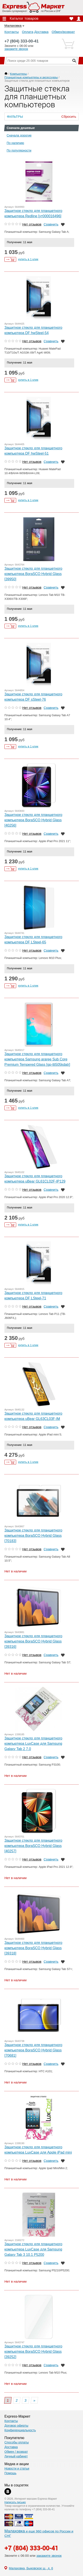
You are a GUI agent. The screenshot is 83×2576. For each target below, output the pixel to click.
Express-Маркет (38, 7)
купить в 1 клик (28, 259)
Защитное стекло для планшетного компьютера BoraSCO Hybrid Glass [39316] (33, 1641)
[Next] (34, 2400)
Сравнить (51, 224)
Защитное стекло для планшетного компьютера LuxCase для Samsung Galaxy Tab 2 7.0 (33, 1743)
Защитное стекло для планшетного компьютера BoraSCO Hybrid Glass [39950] (33, 574)
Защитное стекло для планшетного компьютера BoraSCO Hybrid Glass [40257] (33, 1846)
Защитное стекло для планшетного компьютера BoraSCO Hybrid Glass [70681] (33, 2050)
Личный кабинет (16, 2456)
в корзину (10, 259)
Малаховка (12, 25)
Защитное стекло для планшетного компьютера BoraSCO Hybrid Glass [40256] (33, 820)
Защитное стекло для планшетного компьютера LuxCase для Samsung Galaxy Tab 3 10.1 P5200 (33, 2249)
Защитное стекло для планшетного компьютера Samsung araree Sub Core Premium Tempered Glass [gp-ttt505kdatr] (37, 1059)
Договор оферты (16, 2425)
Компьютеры (18, 73)
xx (7, 2491)
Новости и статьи (16, 2468)
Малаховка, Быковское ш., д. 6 (31, 2568)
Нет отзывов (31, 224)
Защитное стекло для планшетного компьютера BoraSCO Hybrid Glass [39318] (33, 1948)
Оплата (27, 32)
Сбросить (68, 116)
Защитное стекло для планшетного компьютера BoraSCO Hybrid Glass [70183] (33, 1535)
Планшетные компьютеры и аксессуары (31, 77)
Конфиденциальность (20, 2430)
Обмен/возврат (63, 32)
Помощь (10, 2473)
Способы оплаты (16, 2442)
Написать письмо (15, 2502)
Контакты (11, 32)
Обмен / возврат (16, 2451)
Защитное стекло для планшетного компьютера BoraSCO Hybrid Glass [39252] (33, 2351)
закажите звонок (16, 48)
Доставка (41, 32)
